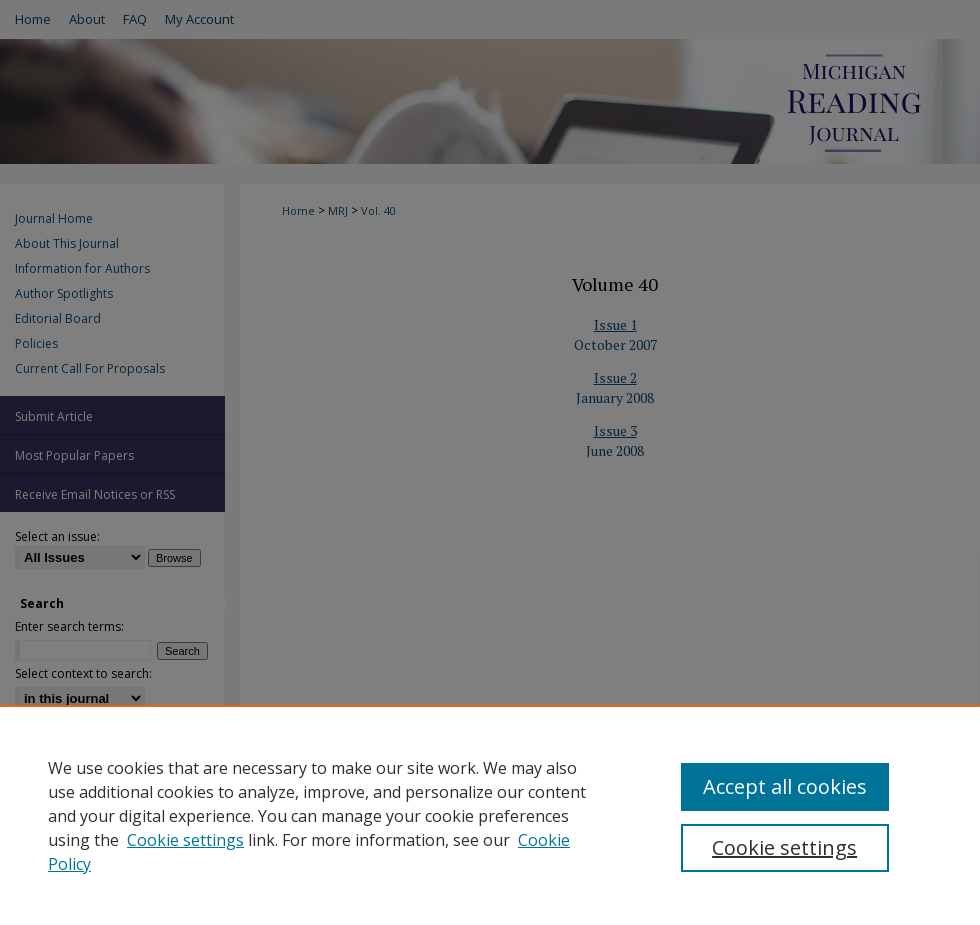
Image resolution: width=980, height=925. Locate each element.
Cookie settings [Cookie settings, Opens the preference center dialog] (784, 847)
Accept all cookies (785, 786)
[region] (490, 815)
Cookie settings (185, 840)
